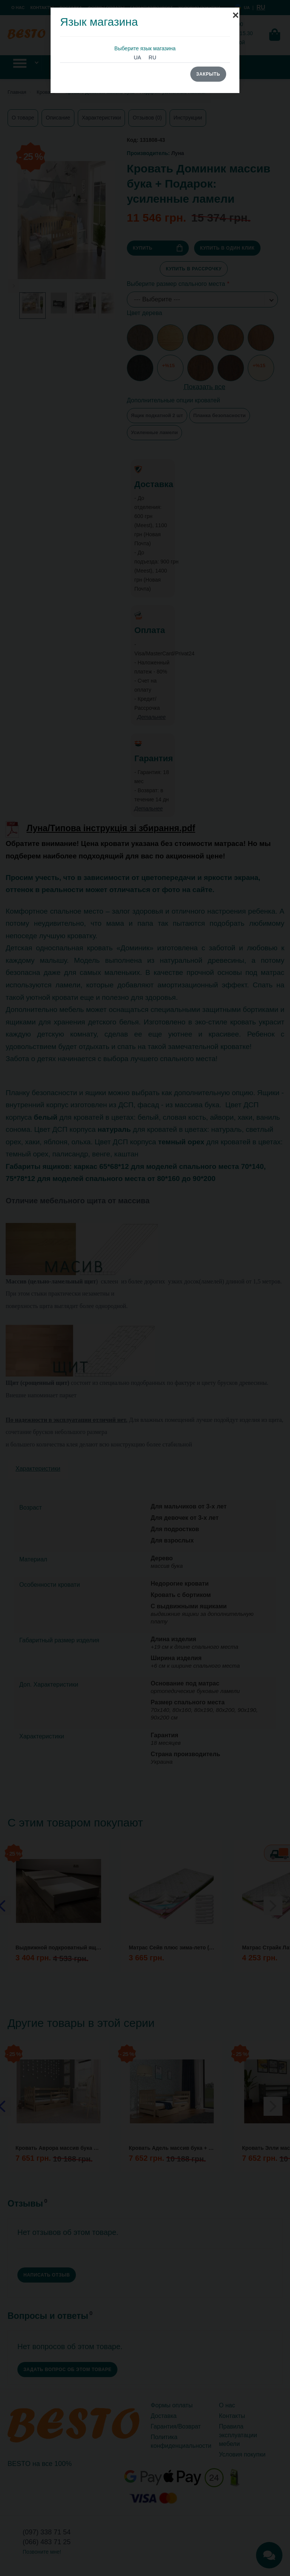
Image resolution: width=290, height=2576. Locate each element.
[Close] (235, 11)
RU (152, 57)
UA (137, 57)
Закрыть (208, 74)
